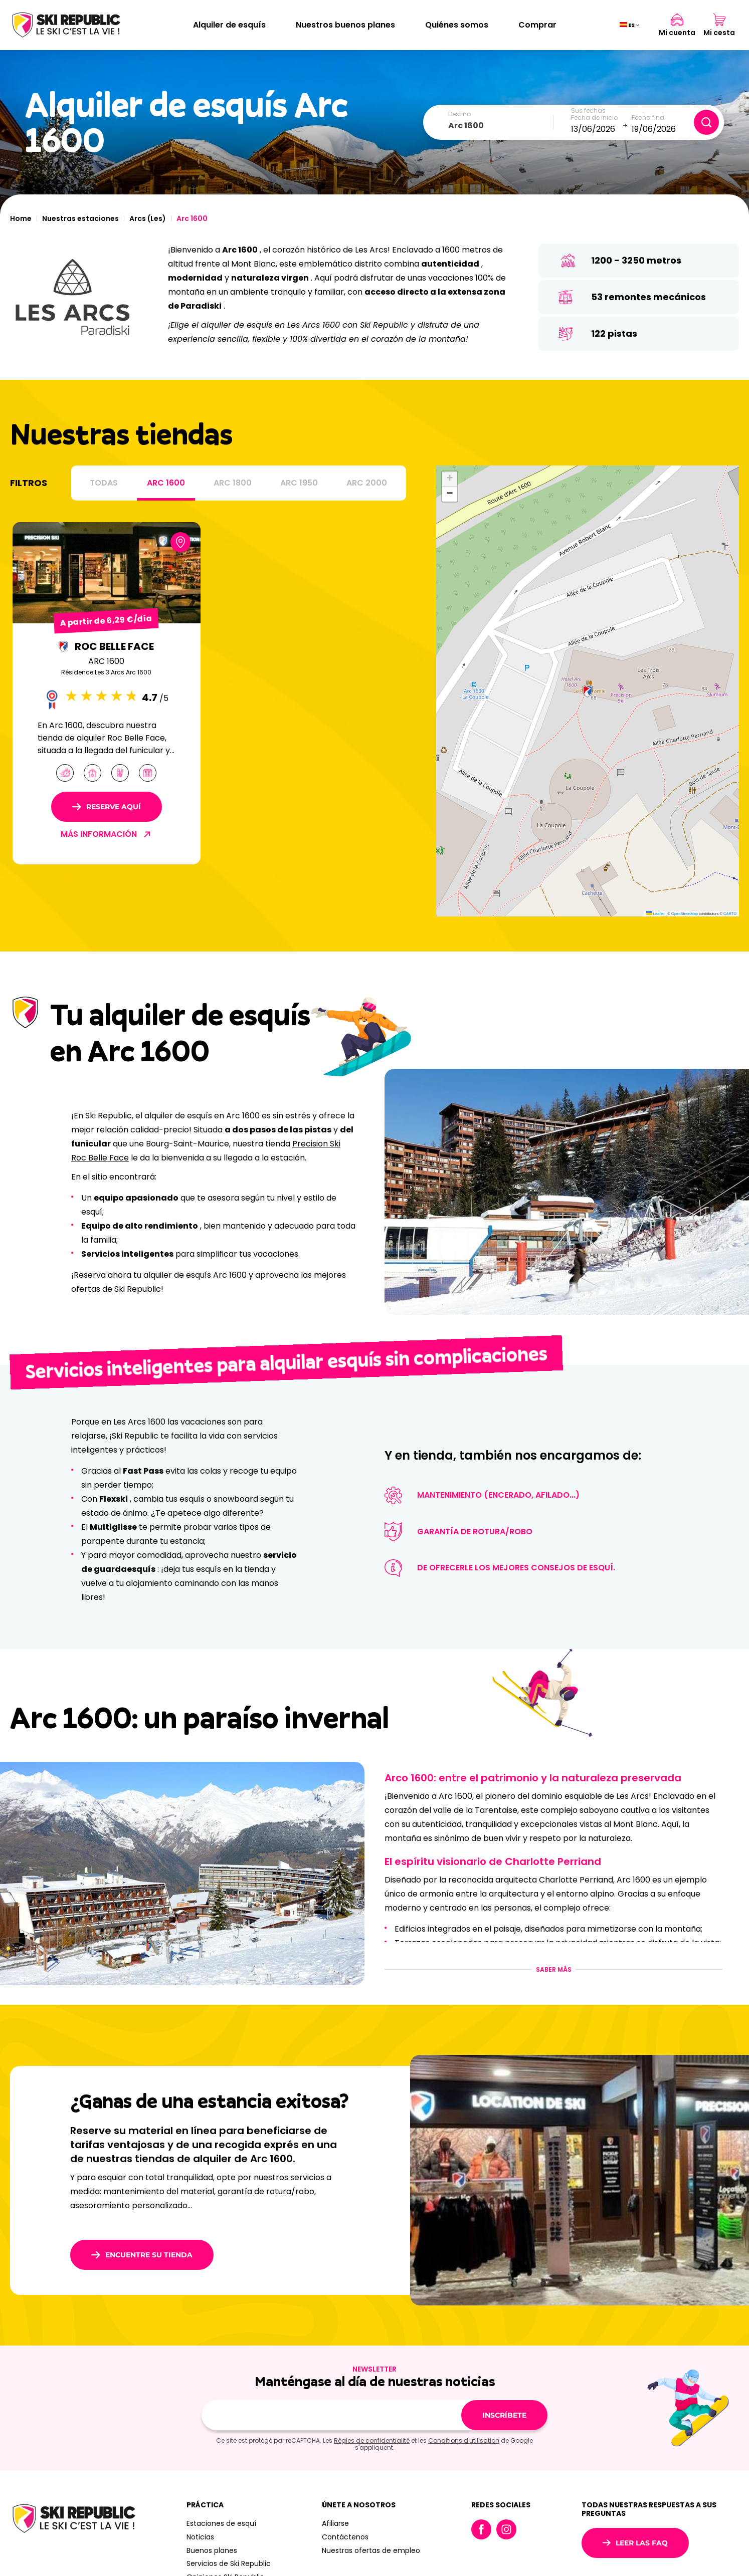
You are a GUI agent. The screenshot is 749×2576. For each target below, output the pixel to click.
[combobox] (500, 126)
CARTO (729, 913)
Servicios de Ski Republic (228, 2563)
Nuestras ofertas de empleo (371, 2550)
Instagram (506, 2529)
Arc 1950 (299, 483)
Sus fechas (588, 110)
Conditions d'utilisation (463, 2440)
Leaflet (655, 913)
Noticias (200, 2537)
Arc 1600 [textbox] (466, 125)
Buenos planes (211, 2550)
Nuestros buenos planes (345, 25)
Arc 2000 (366, 483)
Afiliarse (335, 2523)
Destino (459, 114)
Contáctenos (345, 2537)
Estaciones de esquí (221, 2523)
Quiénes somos (456, 25)
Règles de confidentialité (372, 2440)
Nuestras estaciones (80, 218)
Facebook (481, 2529)
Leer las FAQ (635, 2542)
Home (21, 218)
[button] (588, 691)
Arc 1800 (233, 483)
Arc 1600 (166, 483)
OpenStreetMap (684, 913)
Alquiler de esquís (229, 25)
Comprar (537, 25)
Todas (104, 483)
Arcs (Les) (147, 218)
